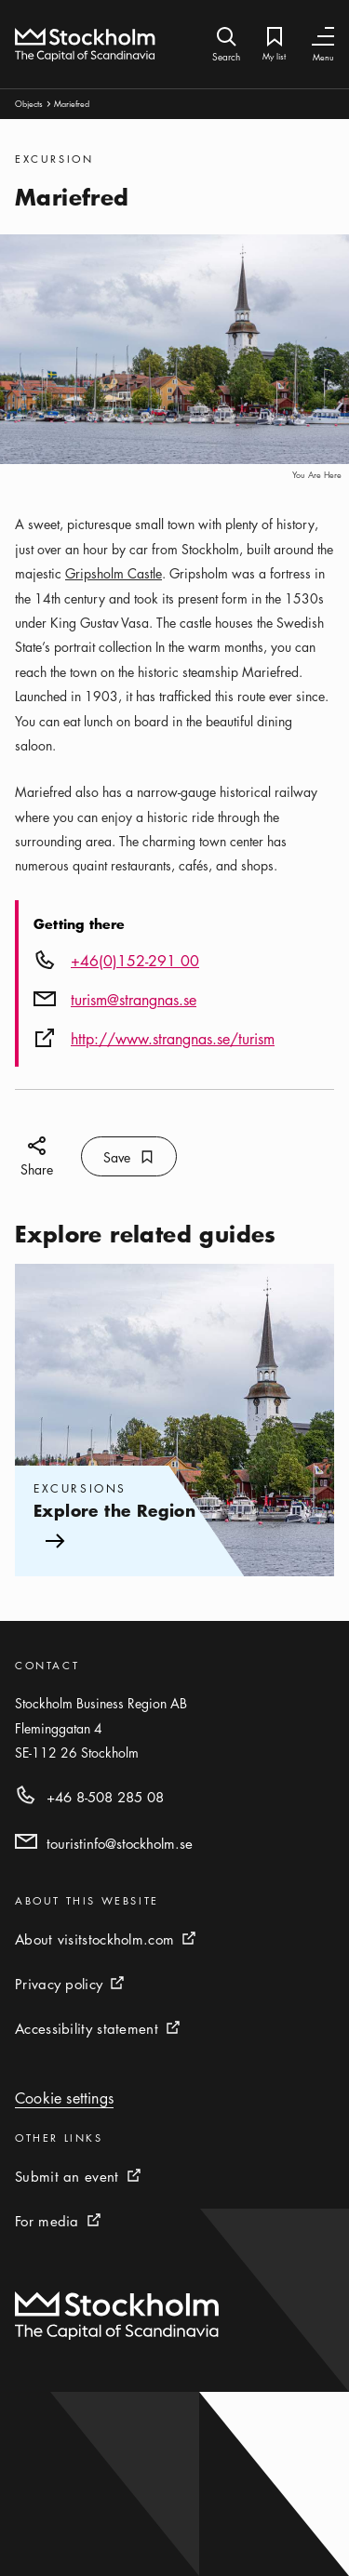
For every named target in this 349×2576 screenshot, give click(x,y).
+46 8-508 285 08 (105, 1796)
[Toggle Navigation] (323, 36)
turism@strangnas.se (133, 999)
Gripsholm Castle (113, 573)
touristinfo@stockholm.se (120, 1843)
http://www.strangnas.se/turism (173, 1039)
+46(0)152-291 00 (135, 960)
